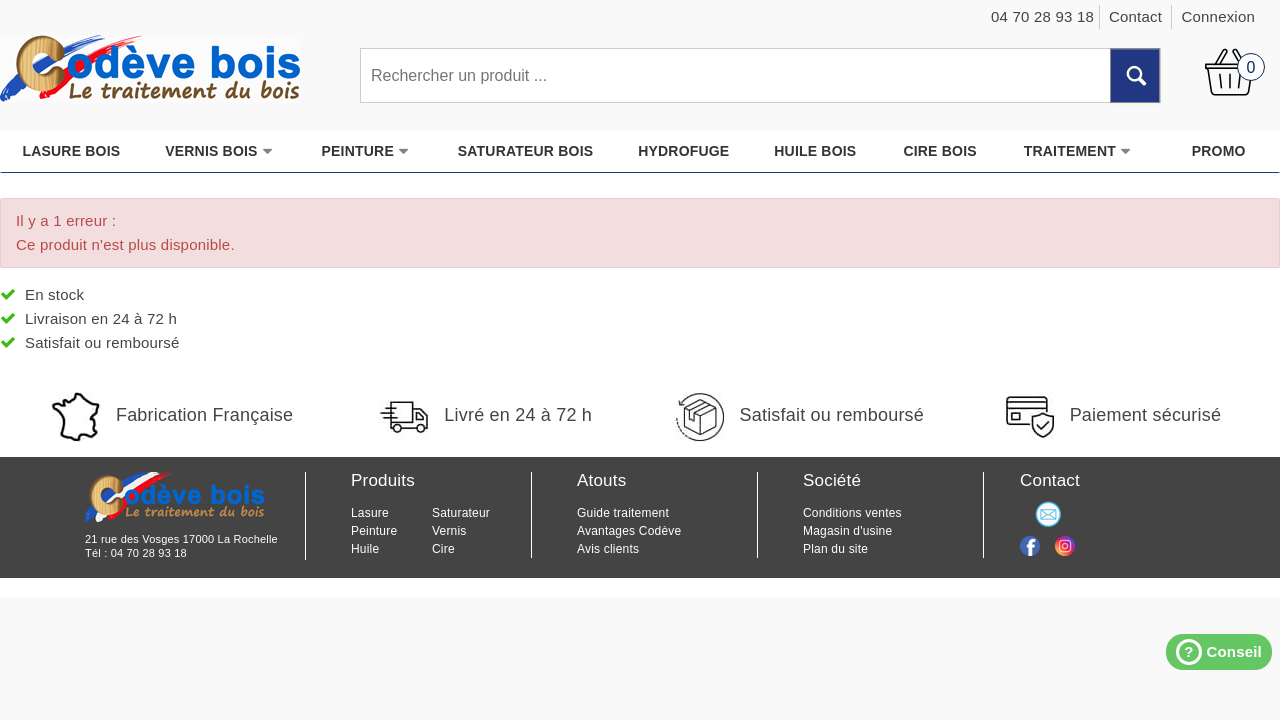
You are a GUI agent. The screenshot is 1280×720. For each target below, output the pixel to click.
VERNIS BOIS (219, 151)
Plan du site (835, 549)
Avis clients (608, 549)
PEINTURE (366, 151)
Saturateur (461, 513)
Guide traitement (623, 513)
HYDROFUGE (683, 151)
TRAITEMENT (1078, 151)
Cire (443, 549)
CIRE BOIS (939, 151)
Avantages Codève (629, 531)
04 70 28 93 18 (149, 553)
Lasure (370, 513)
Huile (365, 549)
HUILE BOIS (815, 151)
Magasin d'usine (847, 531)
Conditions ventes (852, 513)
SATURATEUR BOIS (525, 151)
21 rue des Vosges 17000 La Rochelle (181, 539)
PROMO (1219, 151)
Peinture (374, 531)
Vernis (449, 531)
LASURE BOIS (71, 151)
